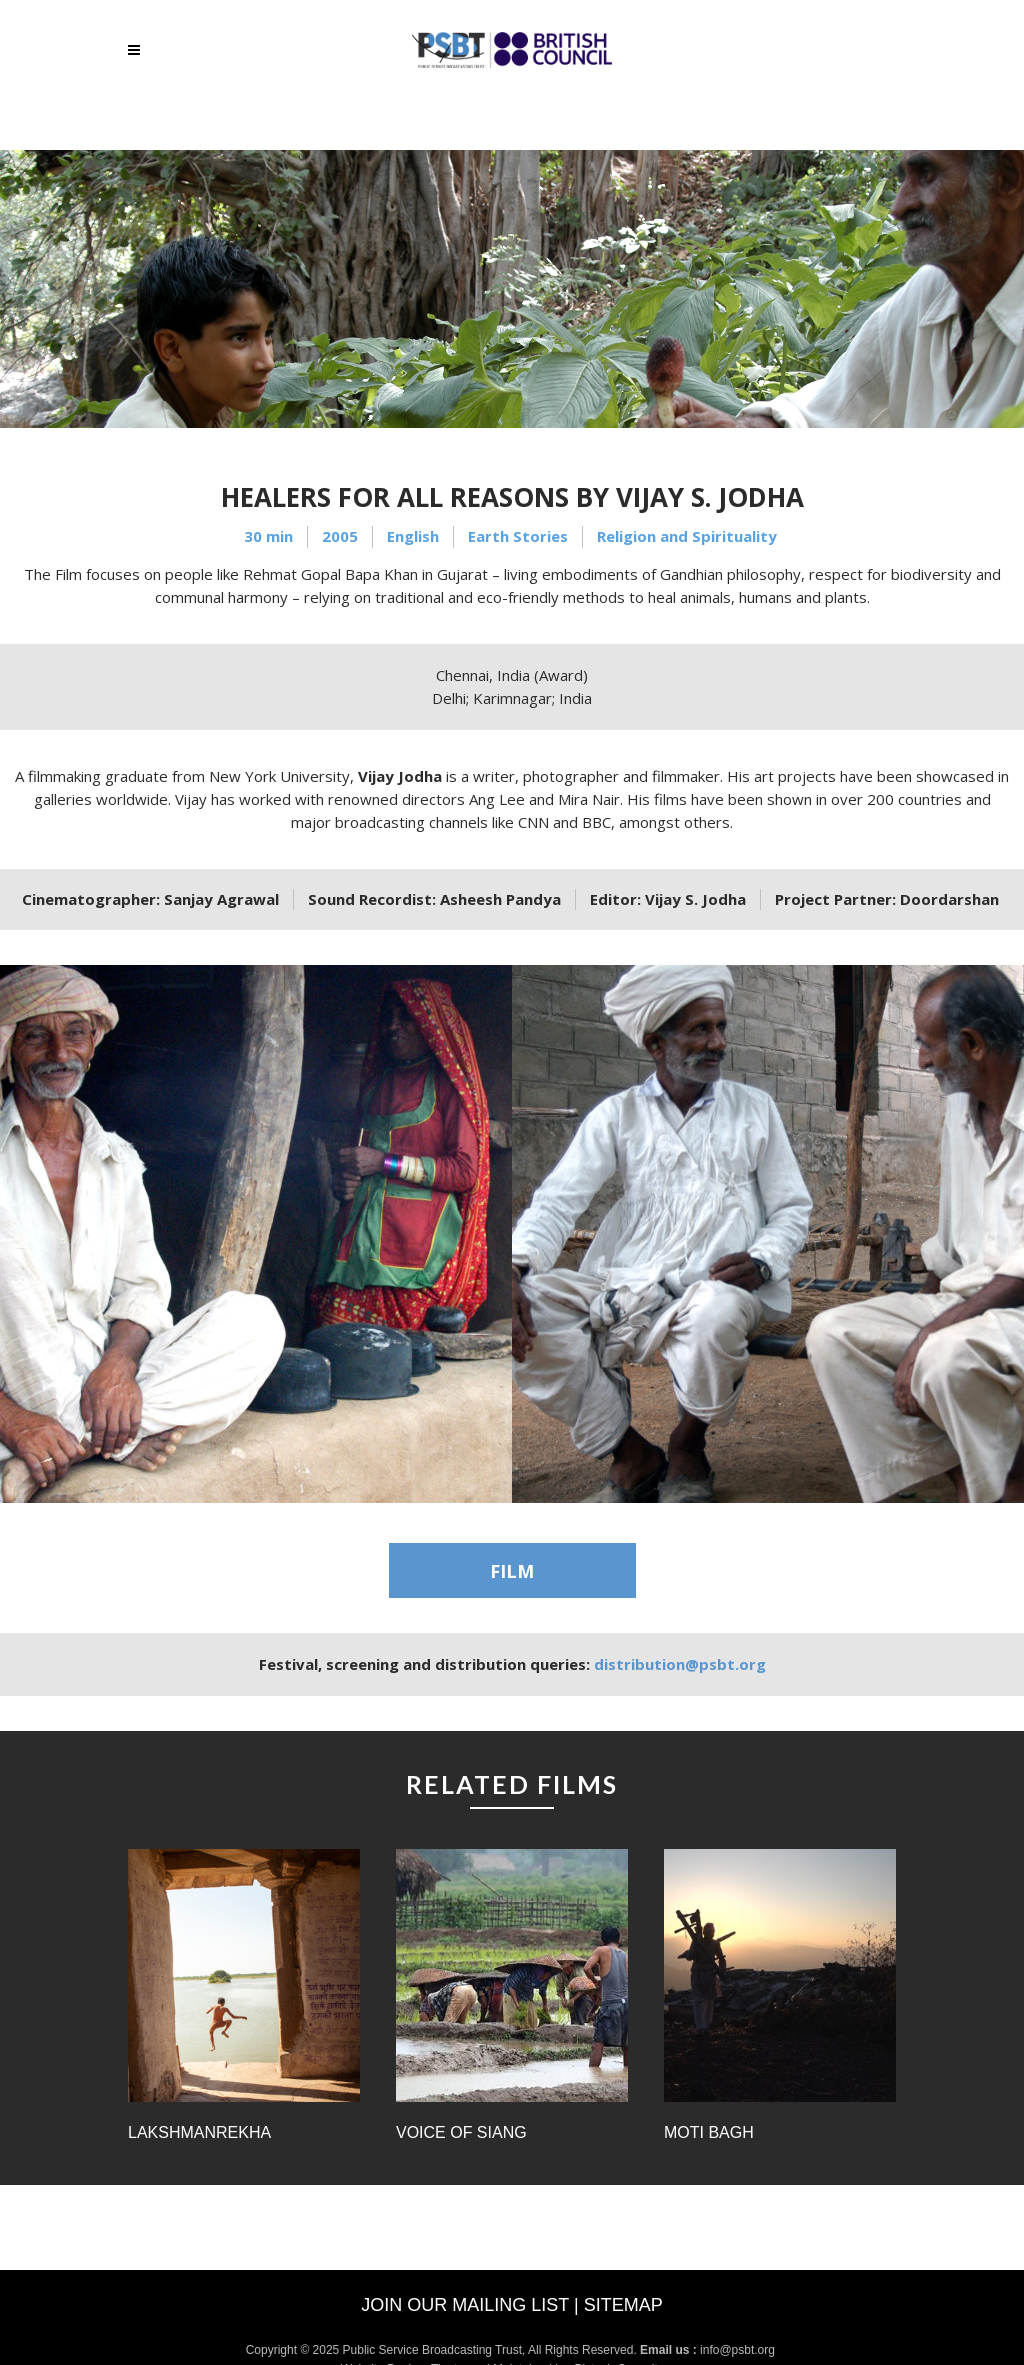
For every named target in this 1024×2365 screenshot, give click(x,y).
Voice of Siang (461, 2132)
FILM (512, 1571)
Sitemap (623, 2305)
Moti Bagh (709, 2132)
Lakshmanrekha (199, 2132)
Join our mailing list (465, 2305)
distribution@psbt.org (680, 1664)
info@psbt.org (739, 2350)
